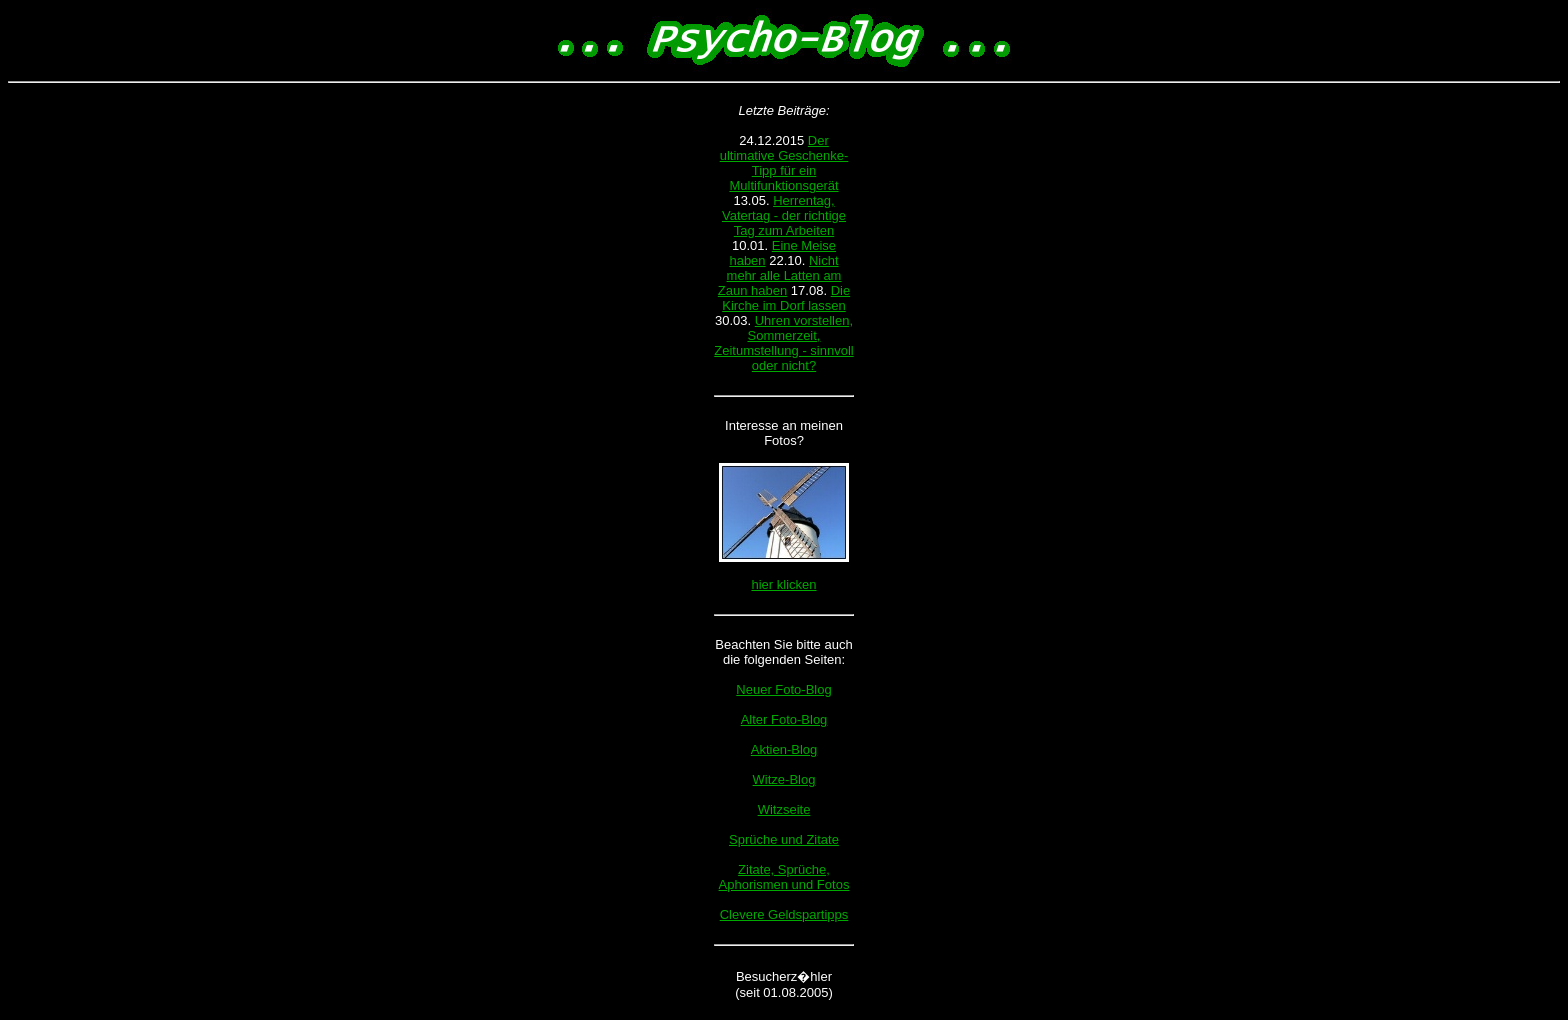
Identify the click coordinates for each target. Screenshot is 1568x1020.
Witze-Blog (784, 779)
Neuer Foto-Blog (783, 689)
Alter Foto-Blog (784, 719)
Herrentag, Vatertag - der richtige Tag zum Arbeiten (784, 215)
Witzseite (784, 809)
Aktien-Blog (784, 749)
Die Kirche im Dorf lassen (786, 298)
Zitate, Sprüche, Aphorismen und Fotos (784, 877)
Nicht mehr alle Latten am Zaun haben (780, 275)
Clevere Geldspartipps (784, 914)
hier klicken (783, 584)
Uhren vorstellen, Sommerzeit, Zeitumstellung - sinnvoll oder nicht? (783, 343)
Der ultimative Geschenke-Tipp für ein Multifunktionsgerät (784, 163)
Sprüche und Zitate (784, 839)
